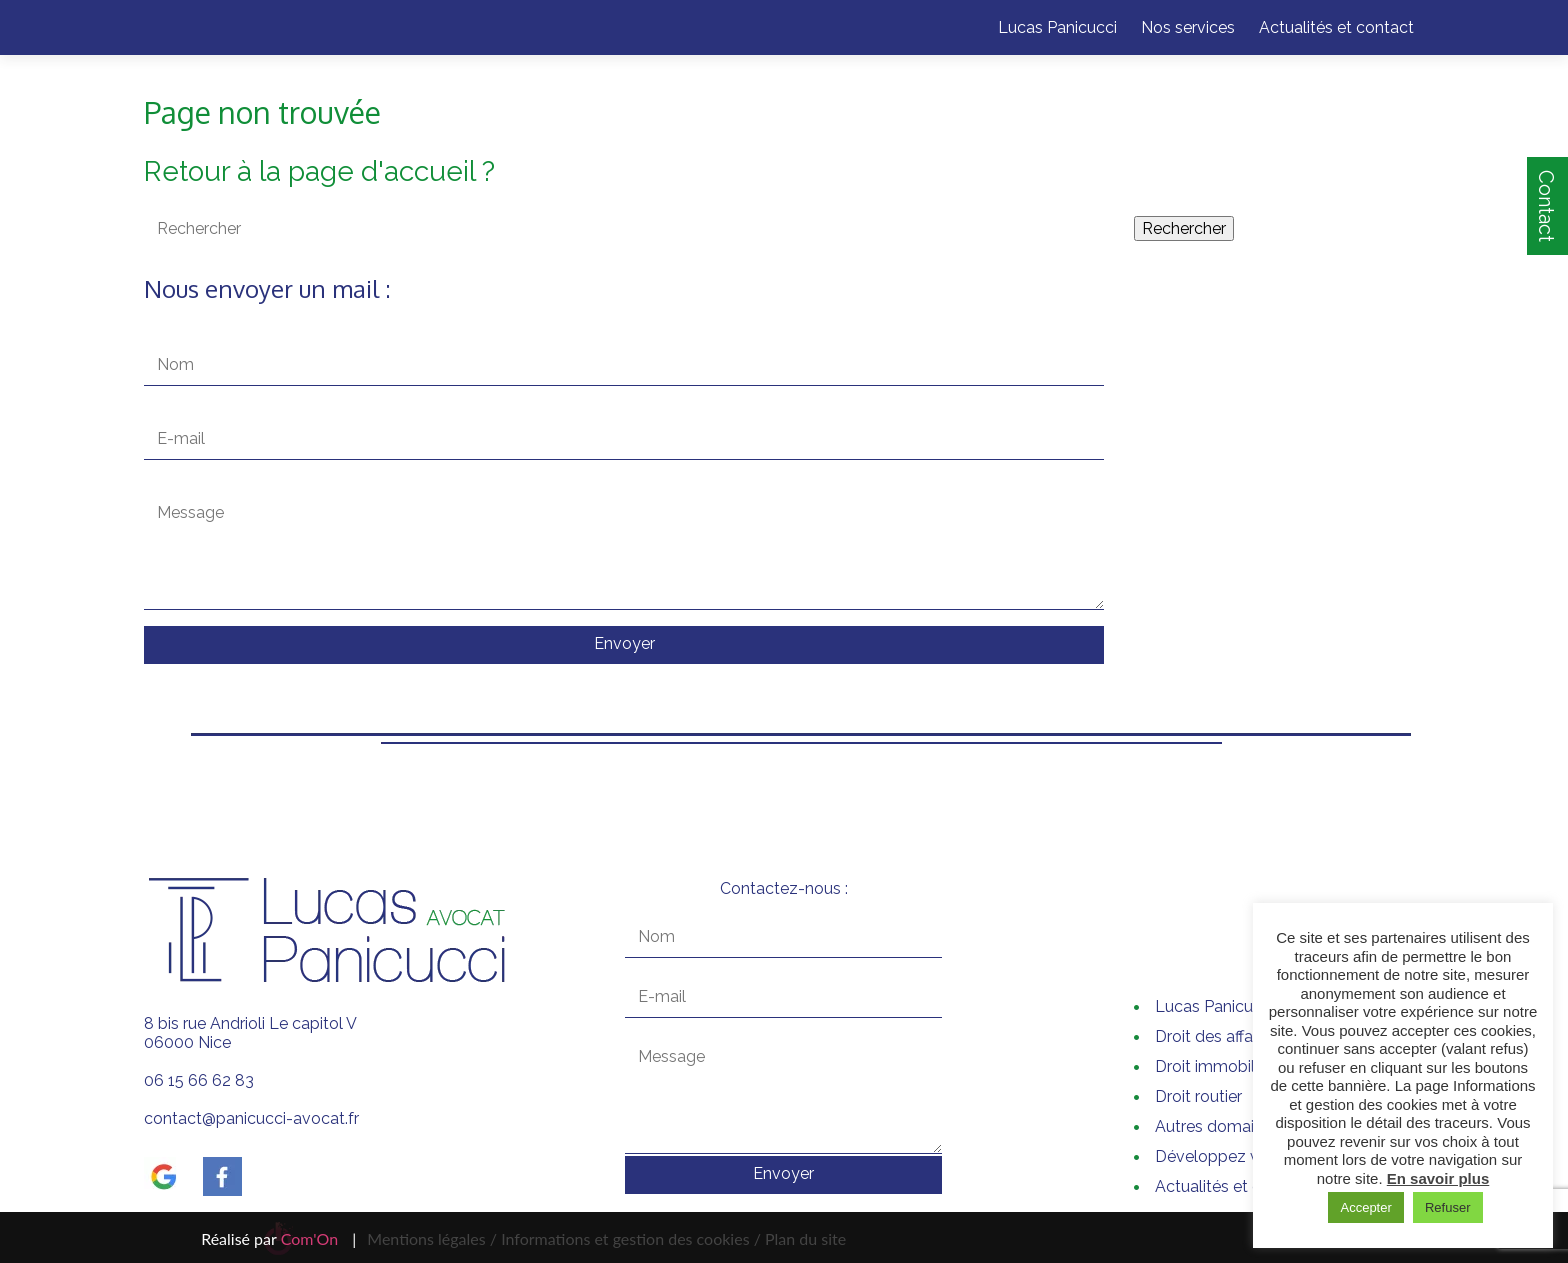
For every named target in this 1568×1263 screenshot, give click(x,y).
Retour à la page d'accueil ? (319, 171)
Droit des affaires (1216, 1036)
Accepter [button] (1365, 1207)
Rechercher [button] (1184, 228)
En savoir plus (1438, 1178)
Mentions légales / (432, 1238)
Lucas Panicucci (1057, 27)
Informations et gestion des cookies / (631, 1238)
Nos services (1188, 27)
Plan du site (803, 1238)
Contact (1546, 206)
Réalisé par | (278, 1238)
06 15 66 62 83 (199, 1080)
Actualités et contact (1336, 27)
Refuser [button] (1448, 1207)
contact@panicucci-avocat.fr (251, 1118)
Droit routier (1198, 1096)
